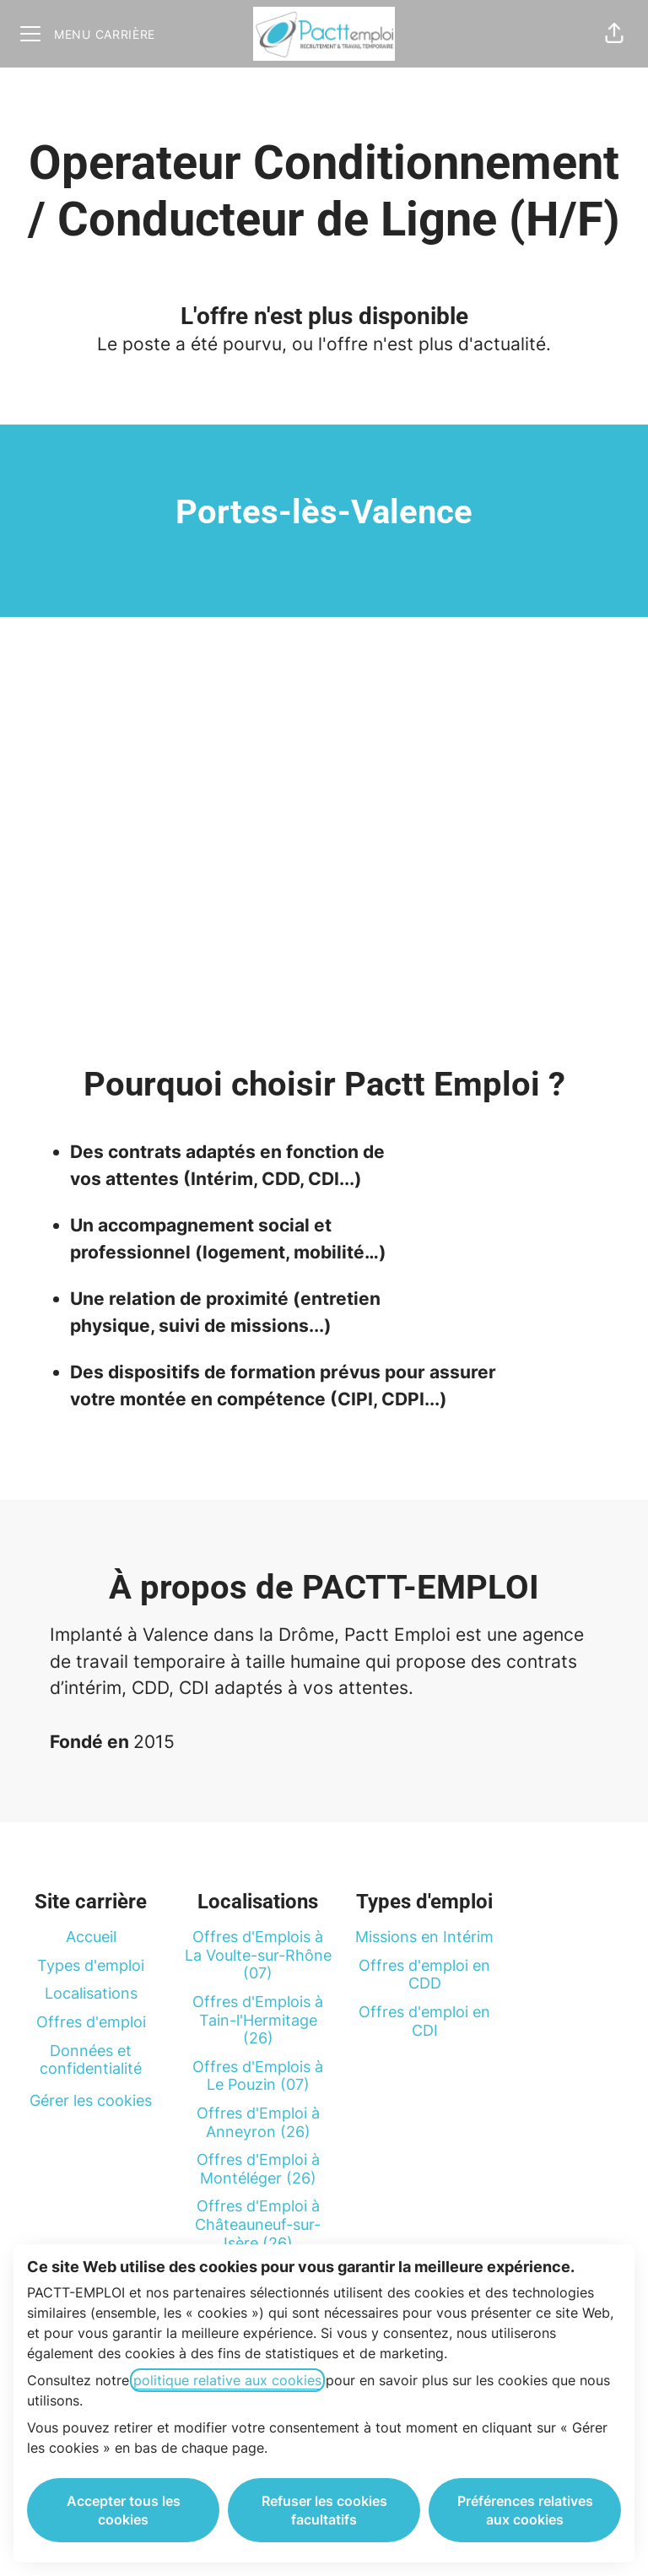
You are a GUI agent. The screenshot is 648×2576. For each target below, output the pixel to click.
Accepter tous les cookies (124, 2510)
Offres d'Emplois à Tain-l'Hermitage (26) (257, 2020)
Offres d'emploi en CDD (424, 1974)
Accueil (91, 1937)
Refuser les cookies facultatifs (324, 2510)
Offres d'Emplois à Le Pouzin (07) (257, 2076)
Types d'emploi (90, 1965)
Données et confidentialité (91, 2060)
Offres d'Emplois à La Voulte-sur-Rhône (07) (258, 1955)
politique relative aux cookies (227, 2380)
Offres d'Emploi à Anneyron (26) (258, 2122)
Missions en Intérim (424, 1937)
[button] (614, 33)
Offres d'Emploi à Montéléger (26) (258, 2169)
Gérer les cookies (91, 2100)
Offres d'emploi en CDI (424, 2021)
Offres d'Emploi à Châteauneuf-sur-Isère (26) (258, 2224)
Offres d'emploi (91, 2022)
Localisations (91, 1993)
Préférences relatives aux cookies (525, 2510)
